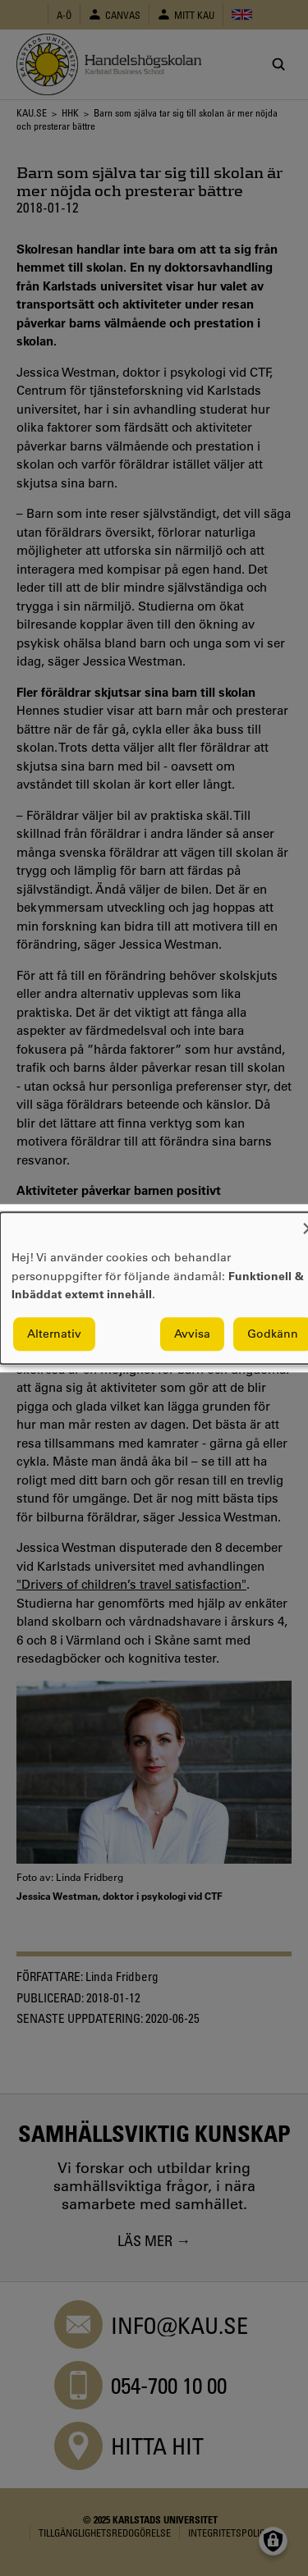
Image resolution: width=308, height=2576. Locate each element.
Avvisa (192, 1333)
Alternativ (54, 1333)
